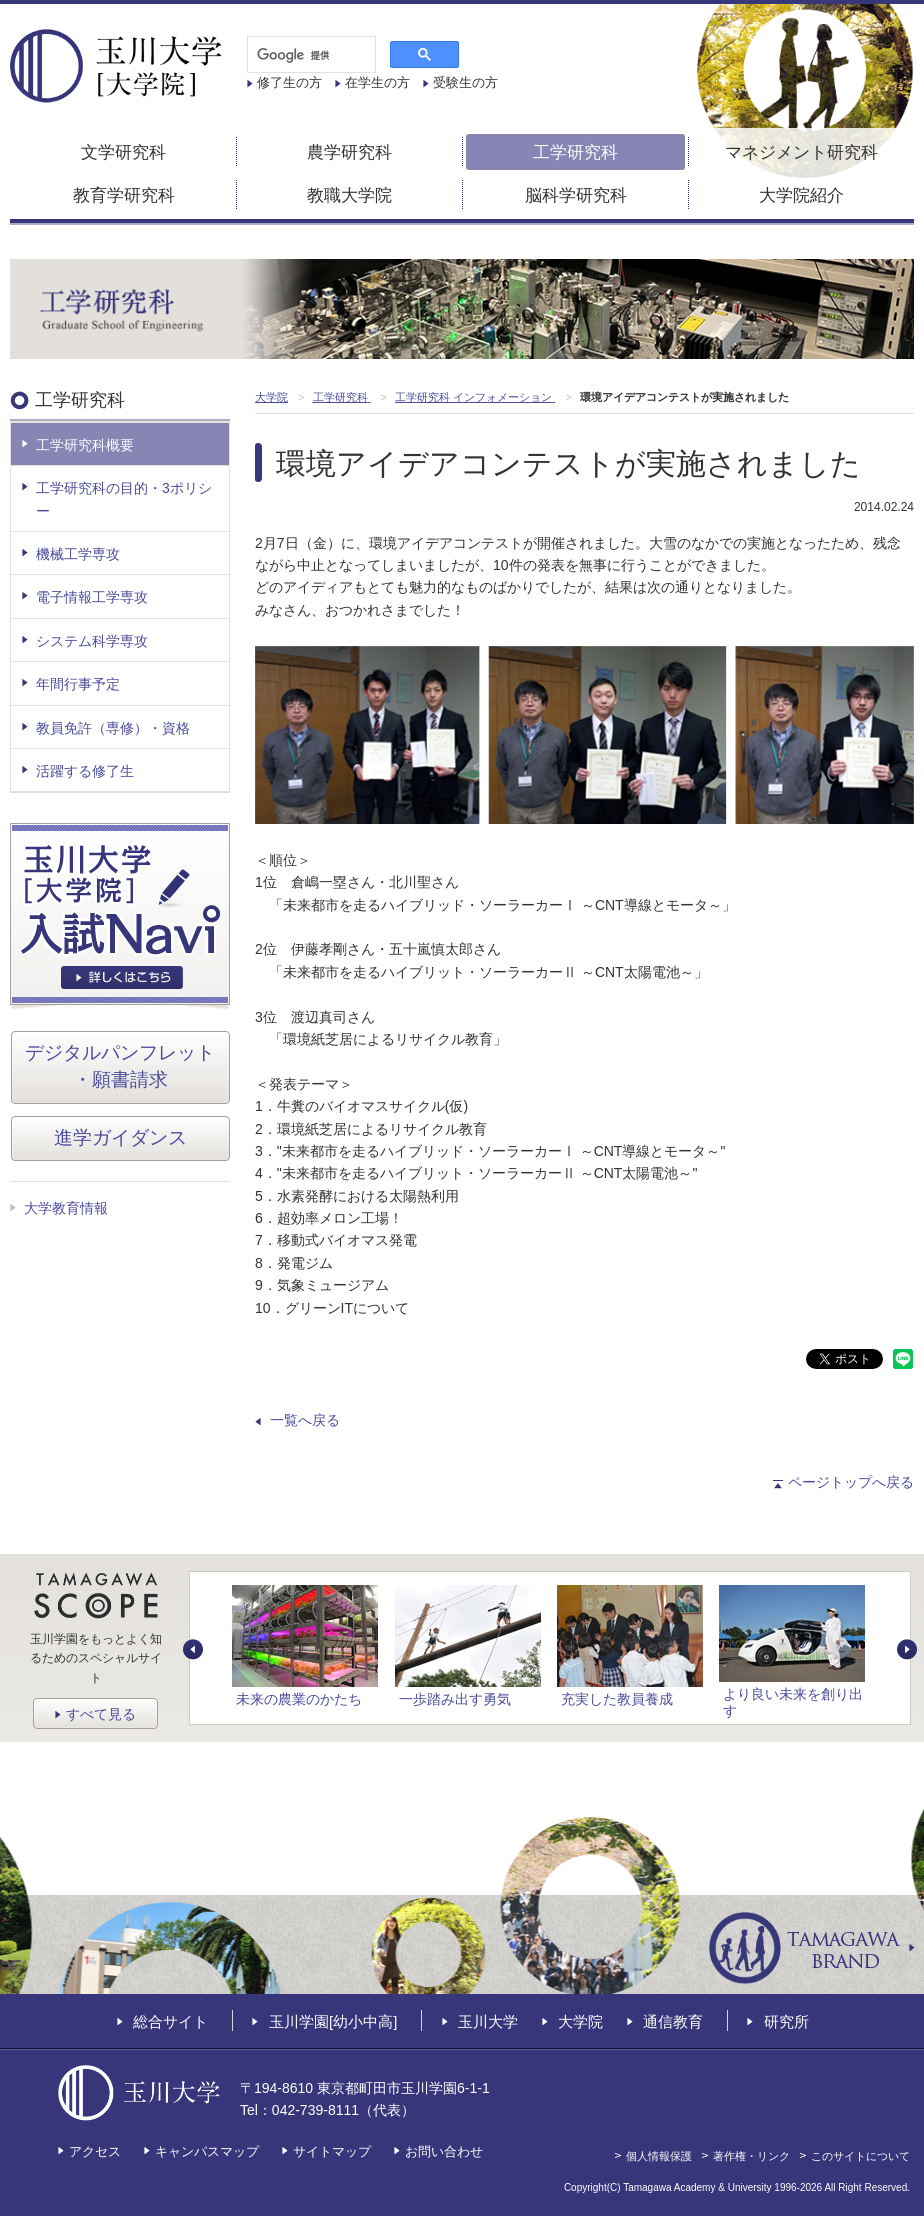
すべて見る (101, 1714)
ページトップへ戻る (851, 1482)
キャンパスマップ (207, 2151)
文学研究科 (123, 152)
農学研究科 (349, 152)
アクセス (95, 2151)
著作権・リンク (751, 2156)
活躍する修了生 (85, 771)
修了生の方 (289, 82)
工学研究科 (575, 152)
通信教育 (673, 2021)
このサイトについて (860, 2156)
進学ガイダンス (120, 1137)
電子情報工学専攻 (92, 597)
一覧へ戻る (305, 1420)
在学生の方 (377, 82)
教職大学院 (349, 195)
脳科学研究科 (576, 195)
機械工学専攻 (78, 554)
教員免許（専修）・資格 (113, 728)
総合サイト (170, 2021)
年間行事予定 (78, 684)
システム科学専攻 (92, 641)
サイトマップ (332, 2151)
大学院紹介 (801, 195)
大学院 (580, 2021)
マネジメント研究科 (801, 152)
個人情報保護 (659, 2156)
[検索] (309, 55)
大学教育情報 (66, 1208)
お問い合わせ (444, 2151)
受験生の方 (465, 82)
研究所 (786, 2021)
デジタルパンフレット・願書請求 (120, 1066)
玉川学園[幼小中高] (333, 2021)
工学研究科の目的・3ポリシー (124, 499)
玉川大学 (488, 2021)
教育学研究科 (124, 195)
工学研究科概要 (85, 445)
